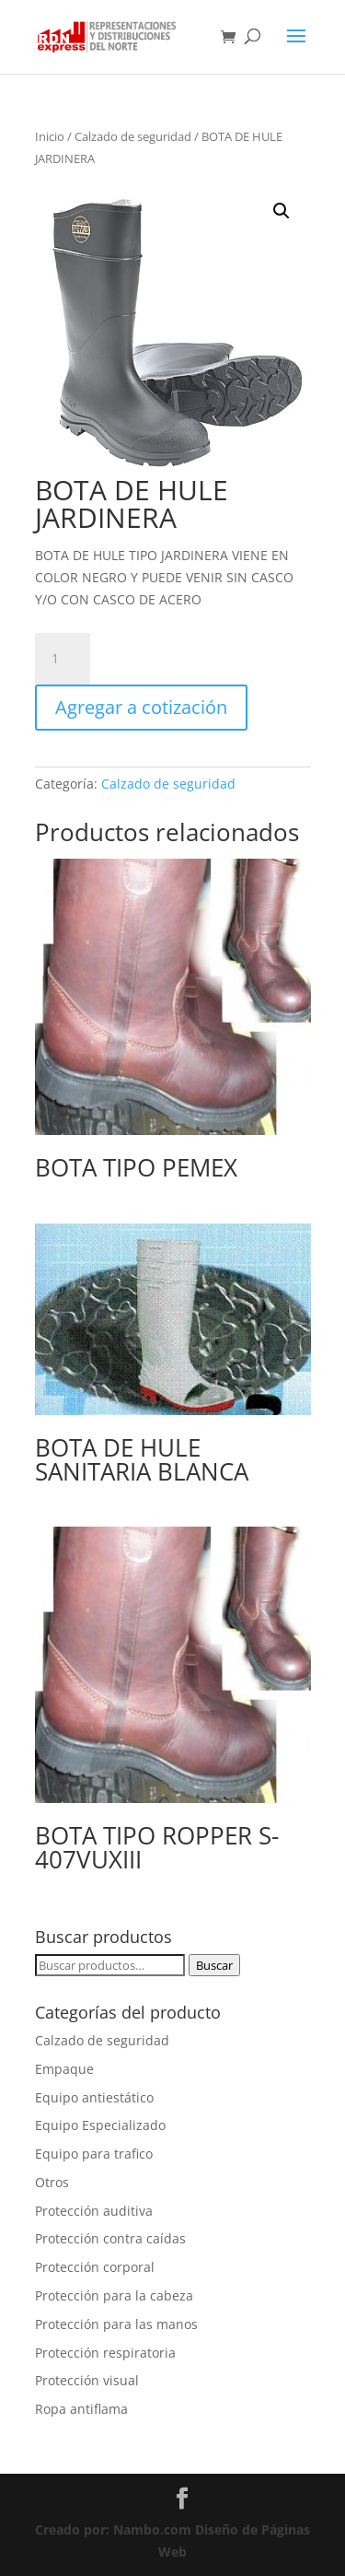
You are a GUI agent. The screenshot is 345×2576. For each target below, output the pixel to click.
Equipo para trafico (94, 2153)
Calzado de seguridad (133, 136)
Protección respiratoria (105, 2352)
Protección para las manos (116, 2324)
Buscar (214, 1965)
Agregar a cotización (141, 707)
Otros (52, 2182)
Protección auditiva (94, 2210)
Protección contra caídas (110, 2238)
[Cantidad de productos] (62, 659)
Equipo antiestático (94, 2097)
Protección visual (87, 2380)
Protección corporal (95, 2267)
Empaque (64, 2069)
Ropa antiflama (81, 2409)
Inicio (49, 136)
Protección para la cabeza (114, 2295)
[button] (281, 211)
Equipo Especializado (100, 2125)
